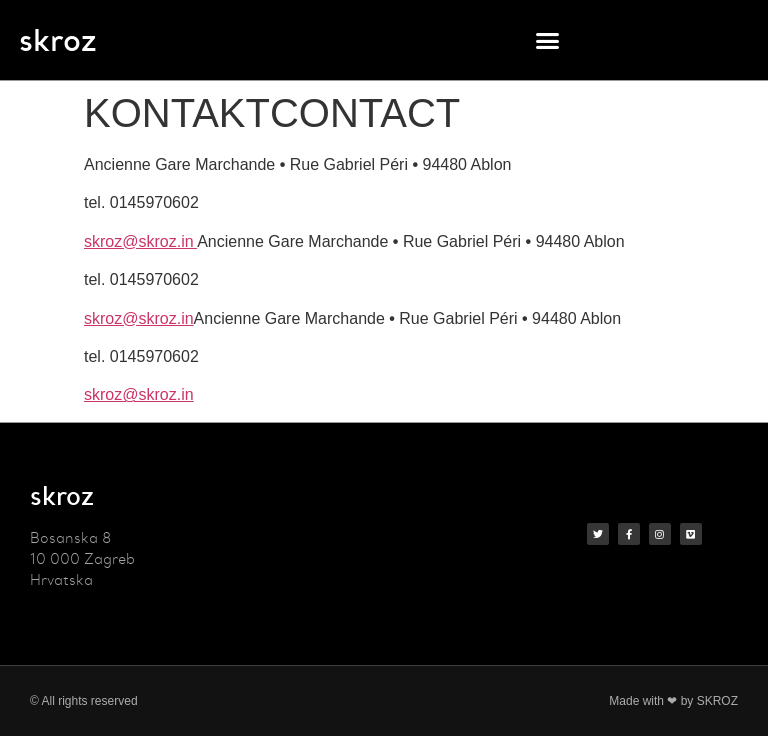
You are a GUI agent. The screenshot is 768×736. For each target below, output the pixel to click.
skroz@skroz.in (140, 241)
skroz (58, 39)
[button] (548, 40)
